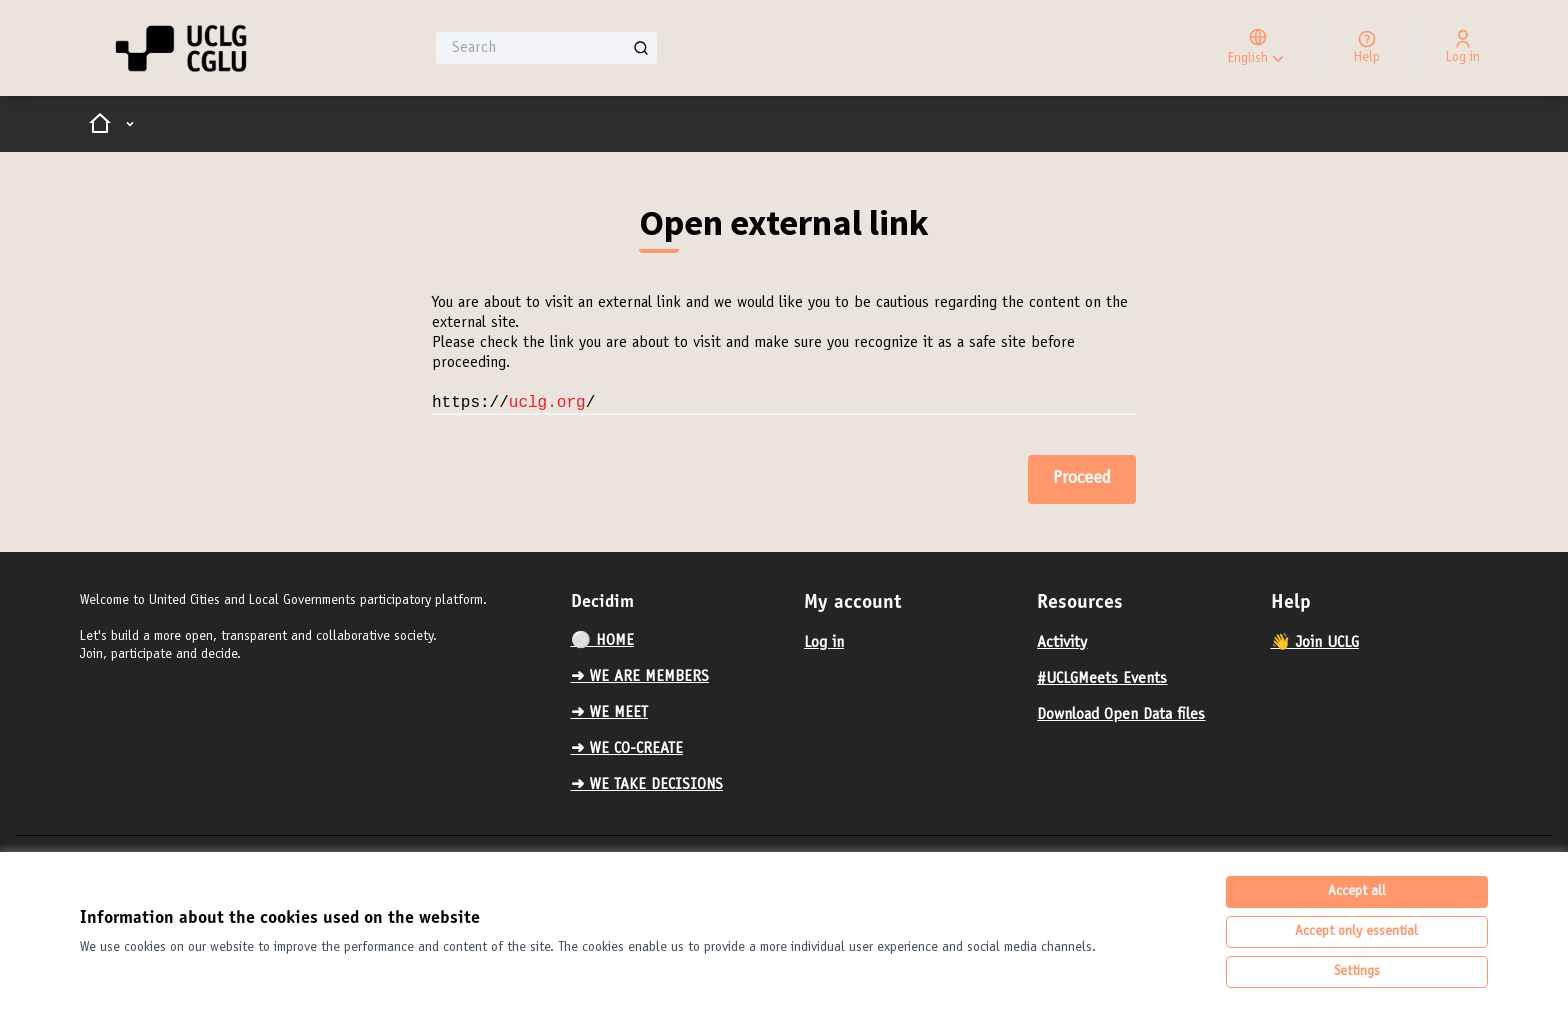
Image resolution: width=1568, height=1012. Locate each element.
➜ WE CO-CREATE (627, 749)
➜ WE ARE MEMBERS (640, 677)
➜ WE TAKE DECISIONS (647, 785)
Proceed (1082, 479)
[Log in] (1463, 48)
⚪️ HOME (602, 641)
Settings (1357, 972)
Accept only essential (1356, 932)
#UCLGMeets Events (1102, 679)
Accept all (1357, 892)
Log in (824, 643)
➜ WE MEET (609, 713)
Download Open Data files (1121, 715)
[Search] (546, 48)
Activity (1062, 643)
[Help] (1367, 48)
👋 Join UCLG (1315, 643)
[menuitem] (679, 641)
